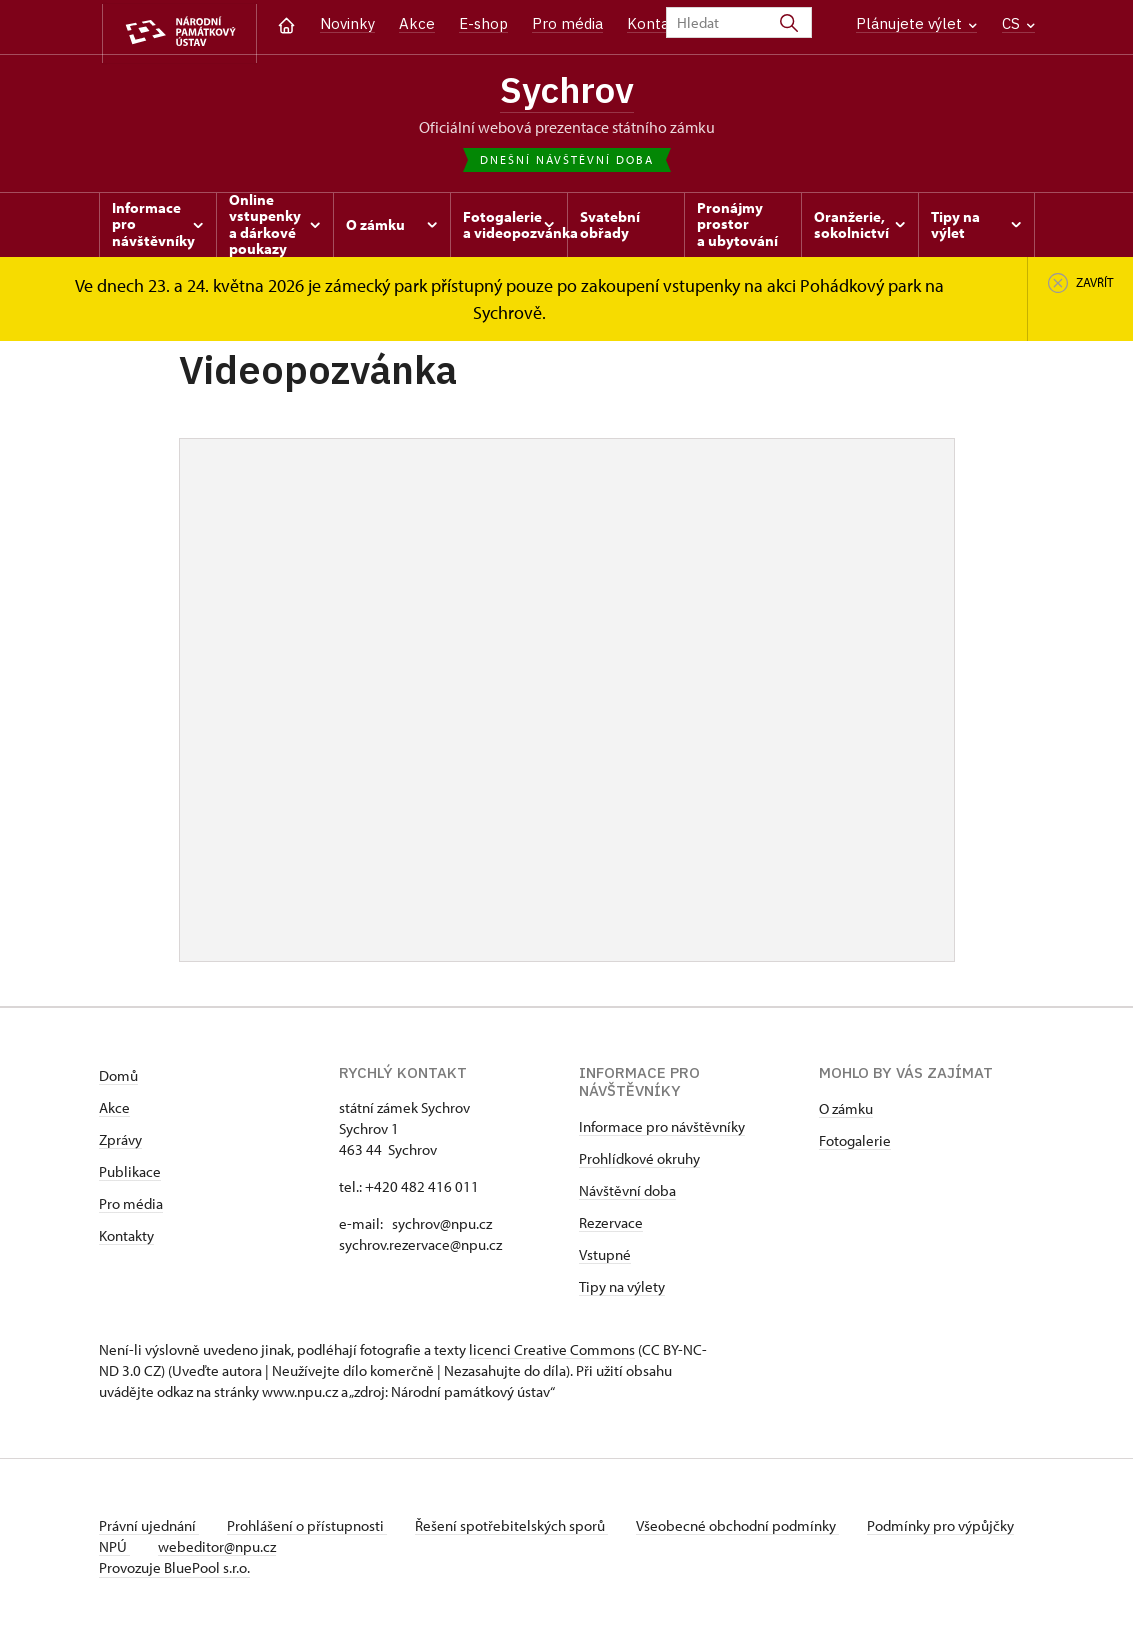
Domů (118, 1079)
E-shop (483, 23)
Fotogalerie (855, 1144)
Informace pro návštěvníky (662, 1130)
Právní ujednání (149, 1529)
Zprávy (120, 1143)
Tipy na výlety (622, 1290)
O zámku (846, 1112)
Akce (417, 23)
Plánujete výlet (916, 23)
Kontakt (655, 23)
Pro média (567, 23)
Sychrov (567, 91)
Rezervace (611, 1226)
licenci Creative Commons (552, 1353)
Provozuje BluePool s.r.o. (174, 1571)
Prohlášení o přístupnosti (311, 1529)
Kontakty (126, 1239)
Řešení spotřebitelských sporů (519, 1529)
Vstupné (605, 1258)
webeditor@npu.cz (280, 1550)
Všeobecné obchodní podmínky (749, 1529)
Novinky (347, 23)
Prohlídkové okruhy (639, 1162)
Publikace (130, 1175)
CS (1018, 23)
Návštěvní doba (627, 1194)
